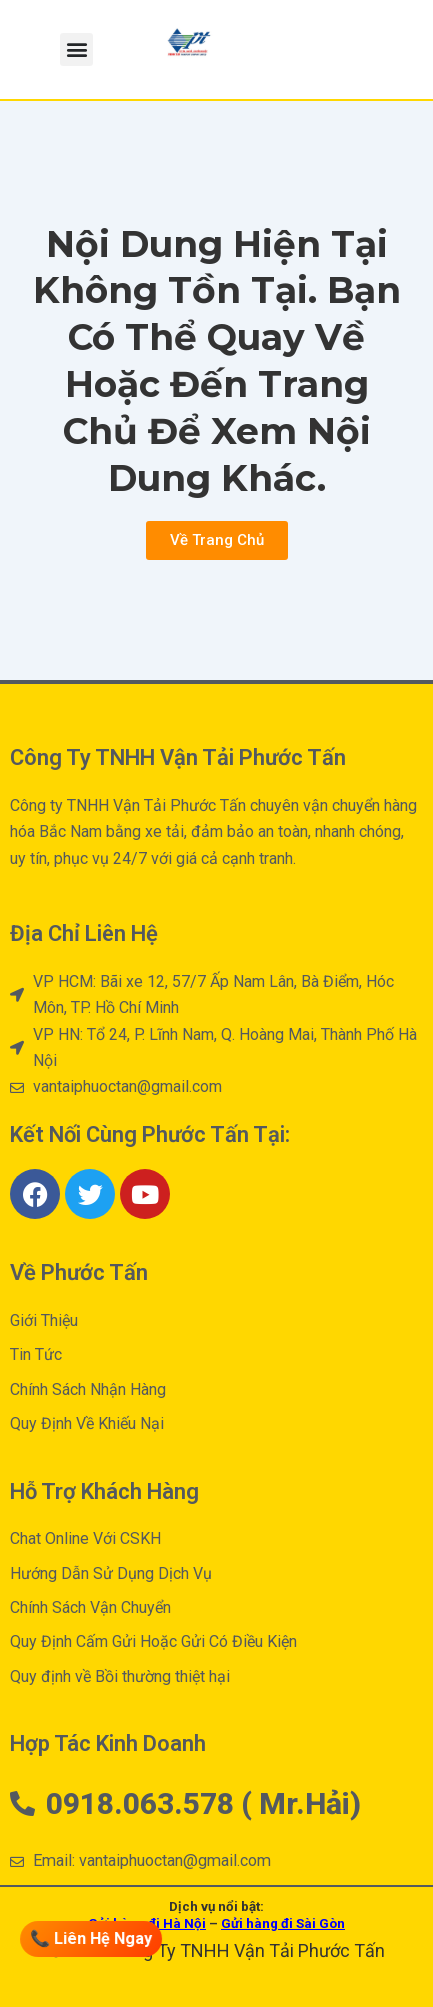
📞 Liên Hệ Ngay (93, 1938)
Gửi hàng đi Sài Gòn (283, 1923)
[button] (76, 49)
